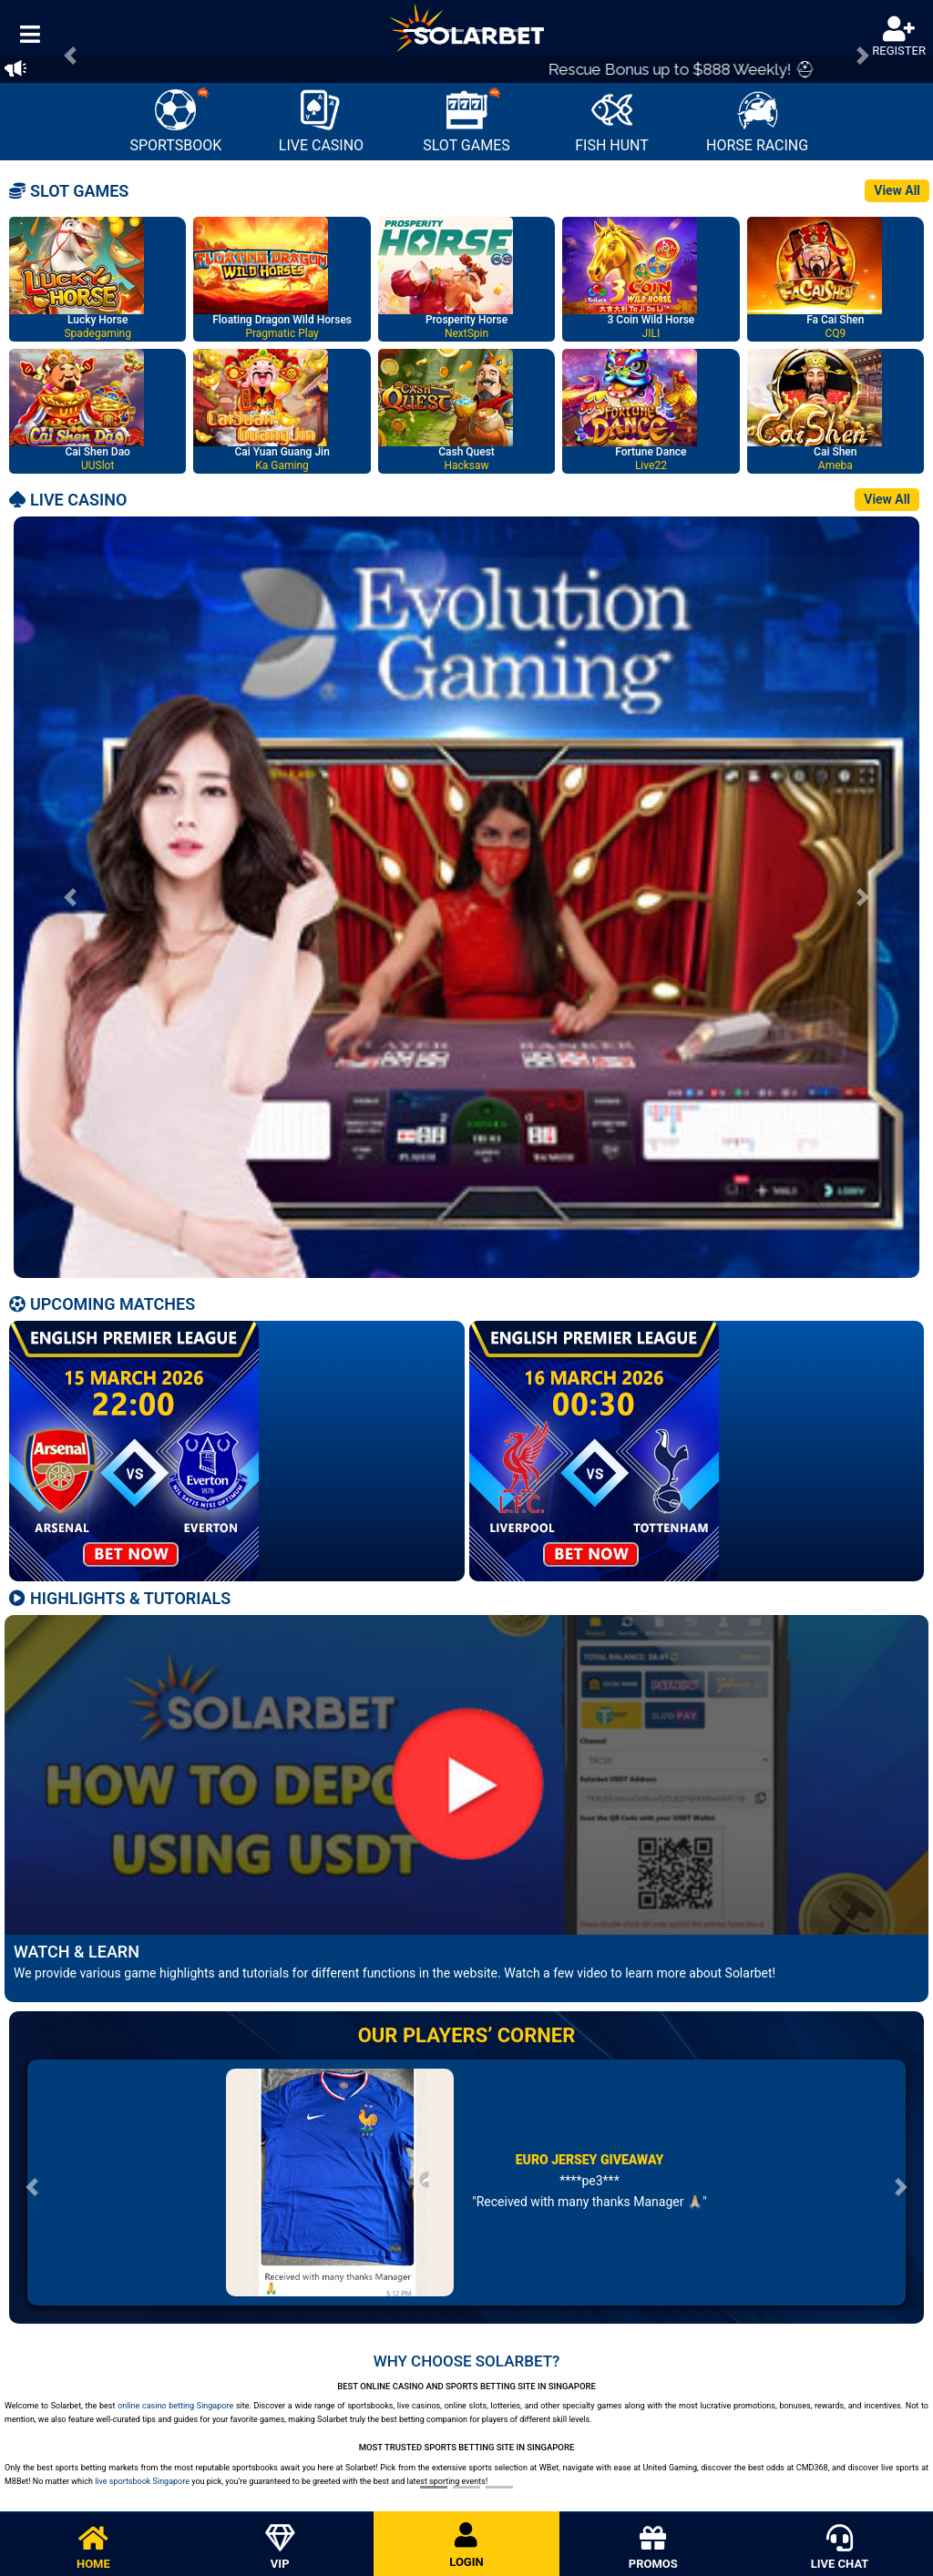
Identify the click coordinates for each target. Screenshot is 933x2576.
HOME (93, 2548)
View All (897, 190)
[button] (70, 897)
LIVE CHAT (839, 2548)
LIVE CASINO (321, 121)
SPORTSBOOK (175, 120)
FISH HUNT (612, 121)
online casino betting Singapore (175, 2405)
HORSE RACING (757, 121)
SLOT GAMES (466, 120)
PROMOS (652, 2548)
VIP (280, 2548)
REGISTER (899, 36)
